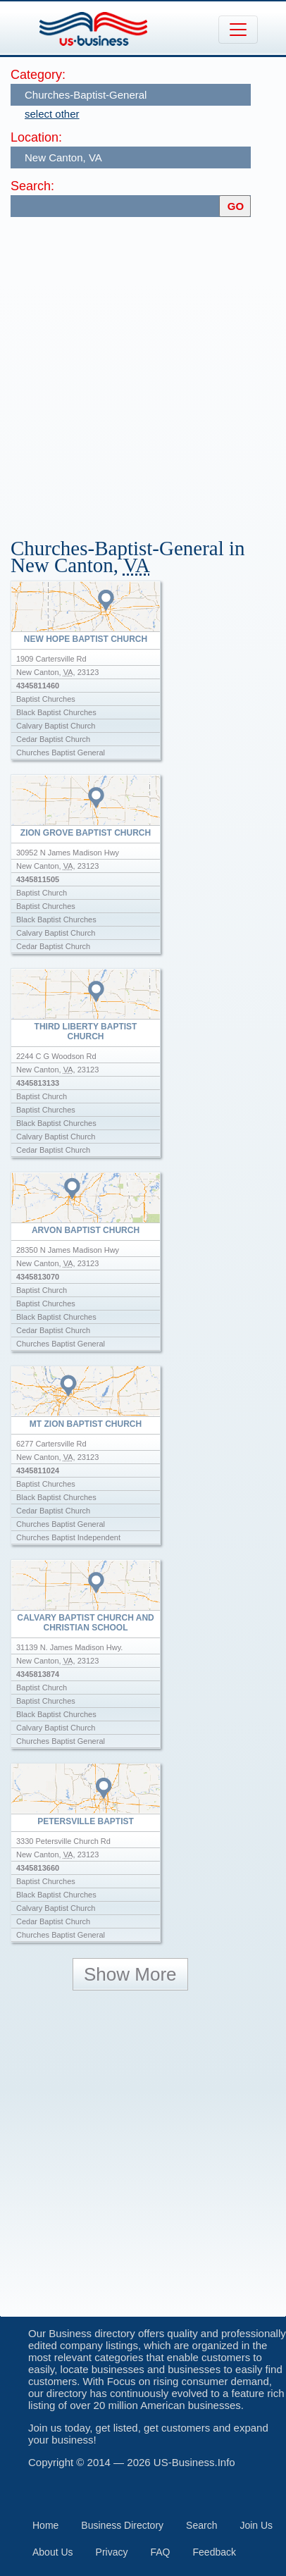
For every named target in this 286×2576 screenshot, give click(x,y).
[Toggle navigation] (238, 30)
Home (45, 2525)
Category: (38, 75)
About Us (52, 2552)
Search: (32, 186)
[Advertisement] (143, 371)
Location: (36, 137)
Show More (130, 1974)
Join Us (256, 2525)
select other (52, 114)
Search (201, 2525)
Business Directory (122, 2525)
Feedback (214, 2552)
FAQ (160, 2552)
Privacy (112, 2552)
